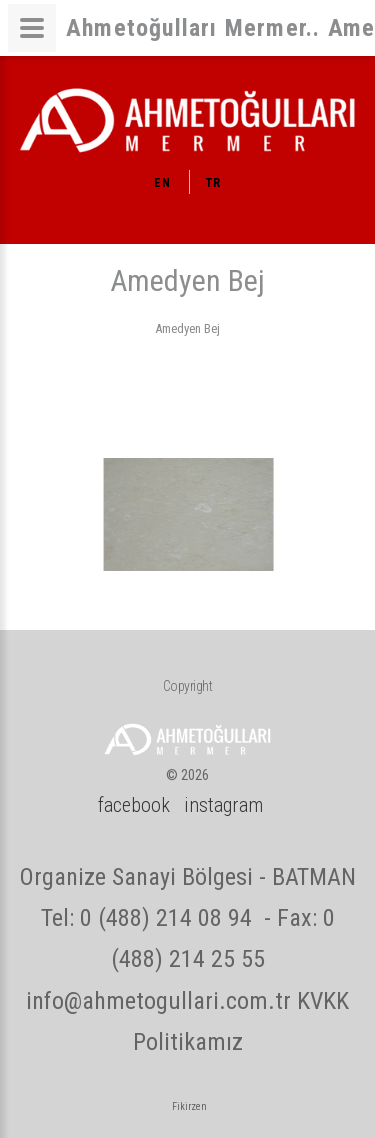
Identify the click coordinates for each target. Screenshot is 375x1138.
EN (162, 183)
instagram (223, 805)
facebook (134, 805)
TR (213, 183)
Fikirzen (189, 1106)
